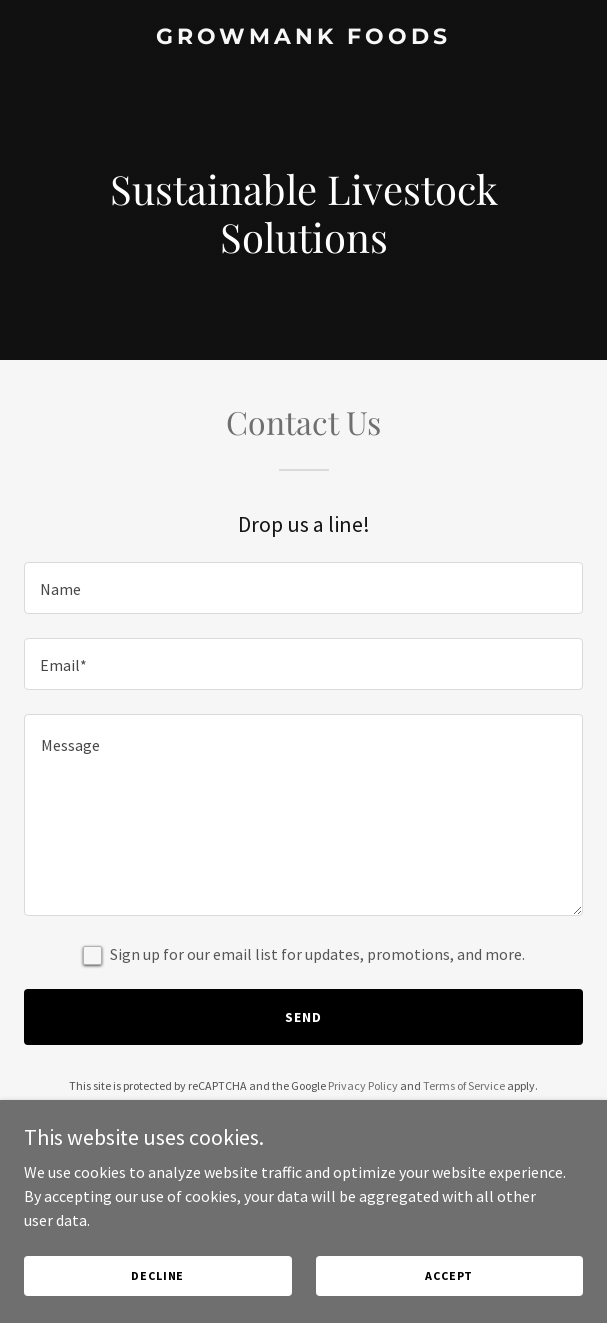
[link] (303, 38)
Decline (157, 1275)
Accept (449, 1275)
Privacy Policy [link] (363, 1085)
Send (303, 1017)
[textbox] (303, 588)
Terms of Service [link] (464, 1085)
